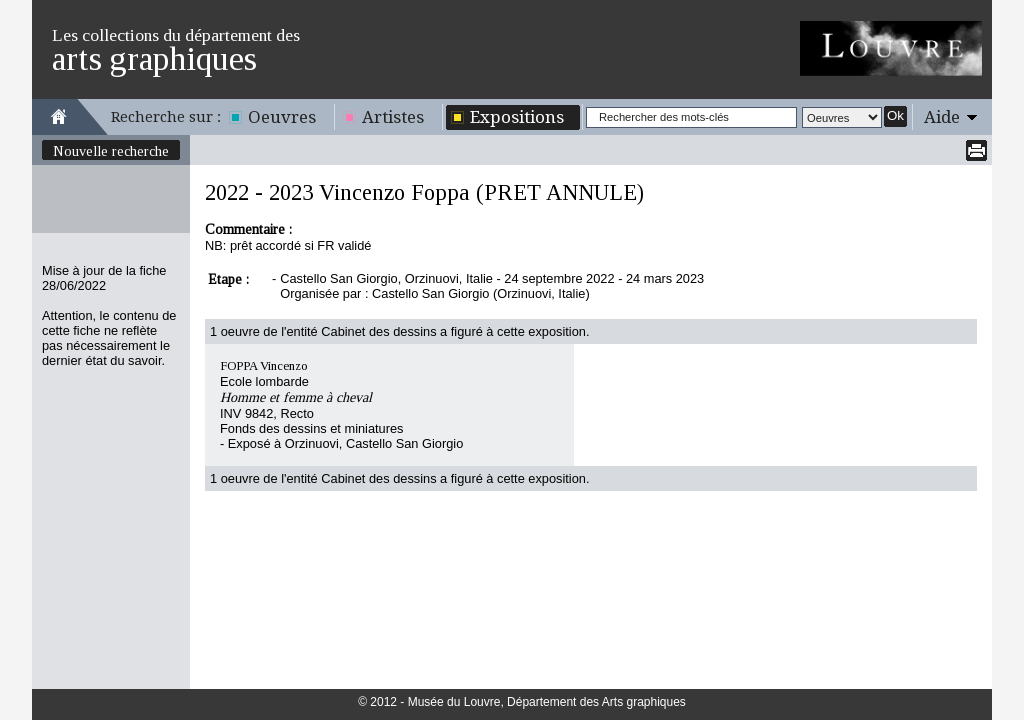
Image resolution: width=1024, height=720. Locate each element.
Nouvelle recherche (111, 151)
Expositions (517, 117)
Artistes (393, 117)
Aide (942, 117)
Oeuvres (282, 117)
